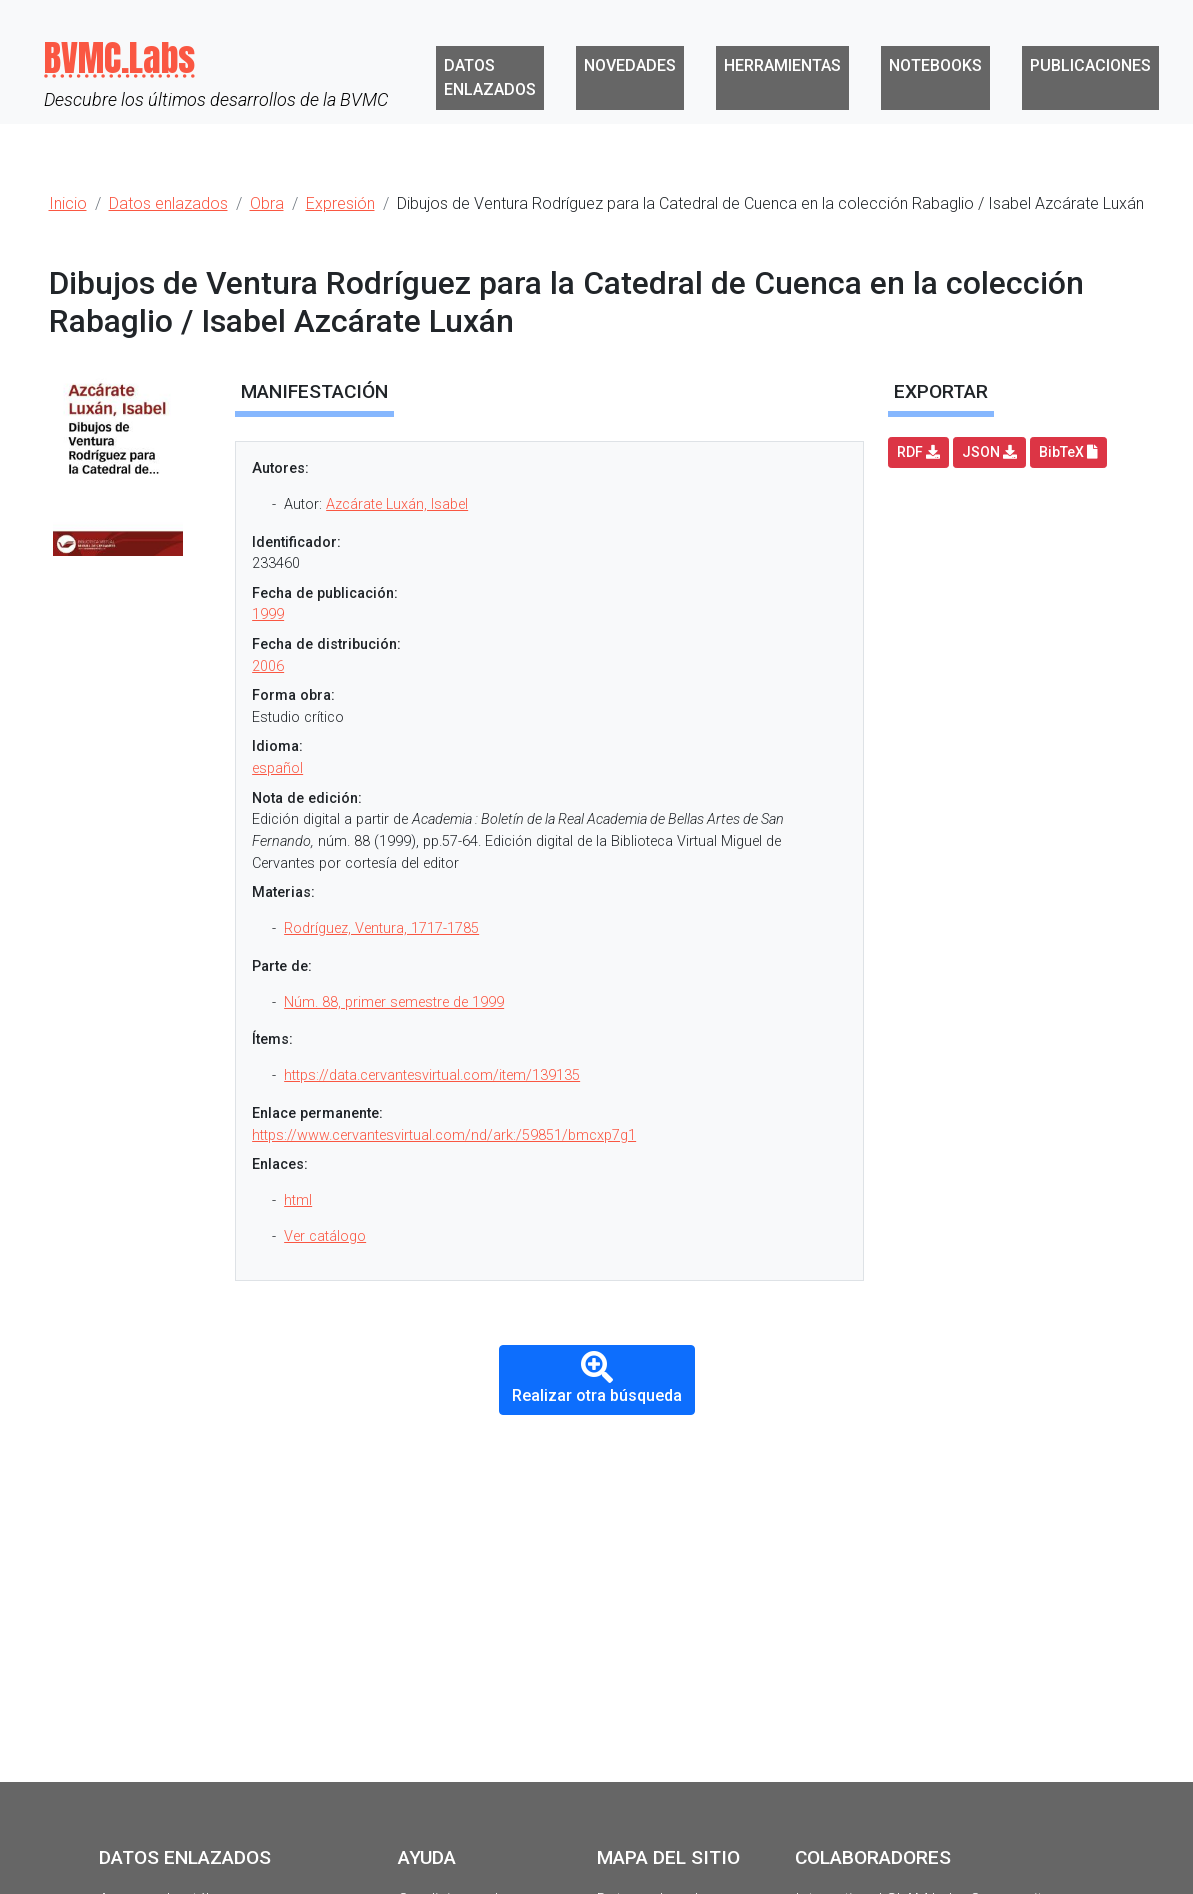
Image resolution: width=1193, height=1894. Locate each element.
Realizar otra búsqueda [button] (597, 1378)
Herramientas (782, 65)
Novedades (630, 65)
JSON (989, 452)
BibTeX (1068, 452)
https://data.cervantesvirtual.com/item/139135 (432, 1075)
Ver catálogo (325, 1236)
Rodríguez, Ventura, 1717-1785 (381, 928)
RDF (918, 452)
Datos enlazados (490, 77)
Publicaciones (1090, 65)
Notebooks (935, 65)
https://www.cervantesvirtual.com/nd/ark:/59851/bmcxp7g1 (444, 1135)
